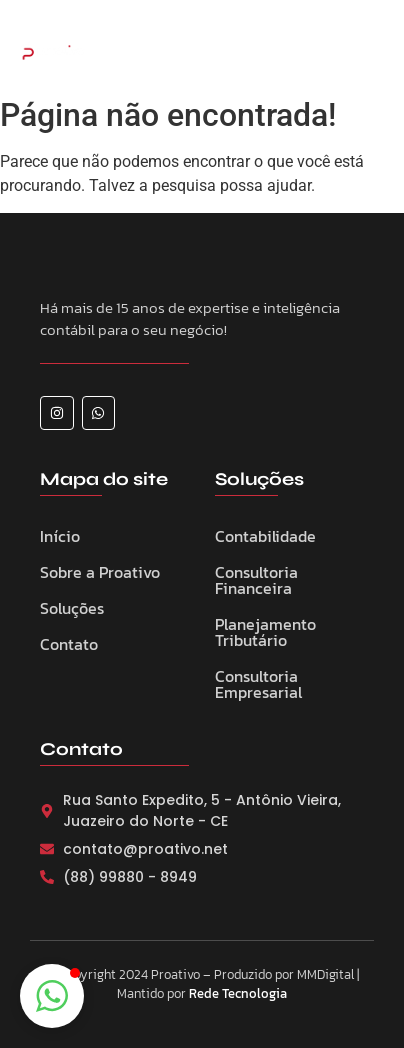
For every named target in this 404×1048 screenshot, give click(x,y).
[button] (52, 996)
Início (60, 536)
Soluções (72, 608)
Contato (69, 644)
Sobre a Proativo (100, 572)
